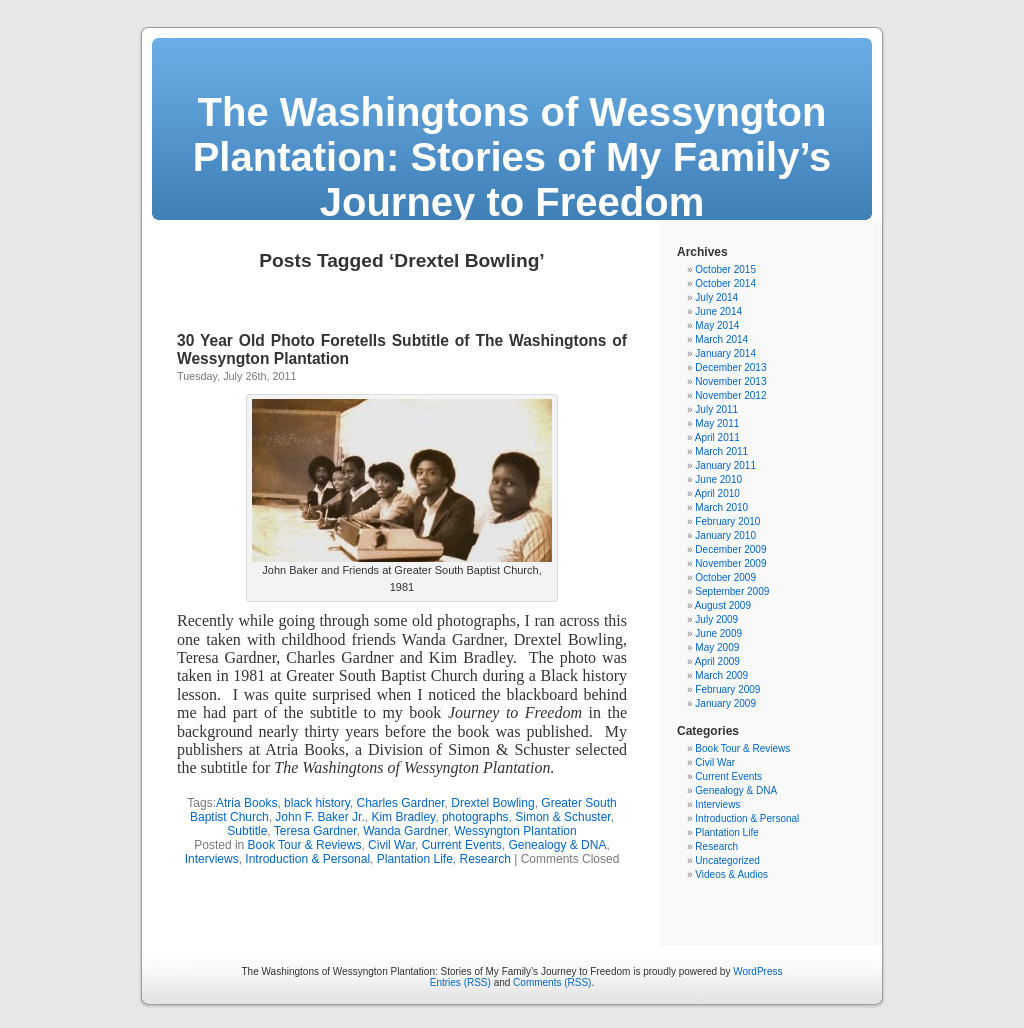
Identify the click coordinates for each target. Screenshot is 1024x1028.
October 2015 (725, 269)
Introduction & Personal (307, 859)
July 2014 (716, 297)
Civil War (391, 845)
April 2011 (717, 437)
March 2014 (721, 339)
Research (485, 859)
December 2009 (730, 549)
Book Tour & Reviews (305, 845)
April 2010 (717, 493)
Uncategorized (727, 860)
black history (317, 803)
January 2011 (725, 465)
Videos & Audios (731, 874)
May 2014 (717, 325)
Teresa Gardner (315, 831)
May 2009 (717, 647)
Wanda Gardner (405, 831)
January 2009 (725, 703)
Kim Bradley (403, 817)
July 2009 (716, 619)
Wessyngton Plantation (515, 831)
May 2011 (717, 423)
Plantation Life (415, 859)
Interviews (212, 859)
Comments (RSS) (552, 982)
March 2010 (721, 507)
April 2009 (717, 661)
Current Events (462, 845)
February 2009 (727, 689)
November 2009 (730, 563)
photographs (475, 817)
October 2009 (725, 577)
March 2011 (721, 451)
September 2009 (732, 591)
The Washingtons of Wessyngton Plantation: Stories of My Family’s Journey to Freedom (512, 157)
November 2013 (730, 381)
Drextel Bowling (492, 803)
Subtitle (247, 831)
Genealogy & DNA (557, 845)
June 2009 (718, 633)
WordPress (757, 971)
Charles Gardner (401, 803)
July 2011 (716, 409)
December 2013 (730, 367)
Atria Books (246, 803)
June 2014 (718, 311)
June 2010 (718, 479)
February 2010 (727, 521)
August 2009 (723, 605)
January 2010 (725, 535)
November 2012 (730, 395)
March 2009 (721, 675)
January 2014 (725, 353)
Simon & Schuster (562, 817)
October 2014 (725, 283)
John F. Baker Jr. (319, 817)
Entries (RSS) (460, 982)
